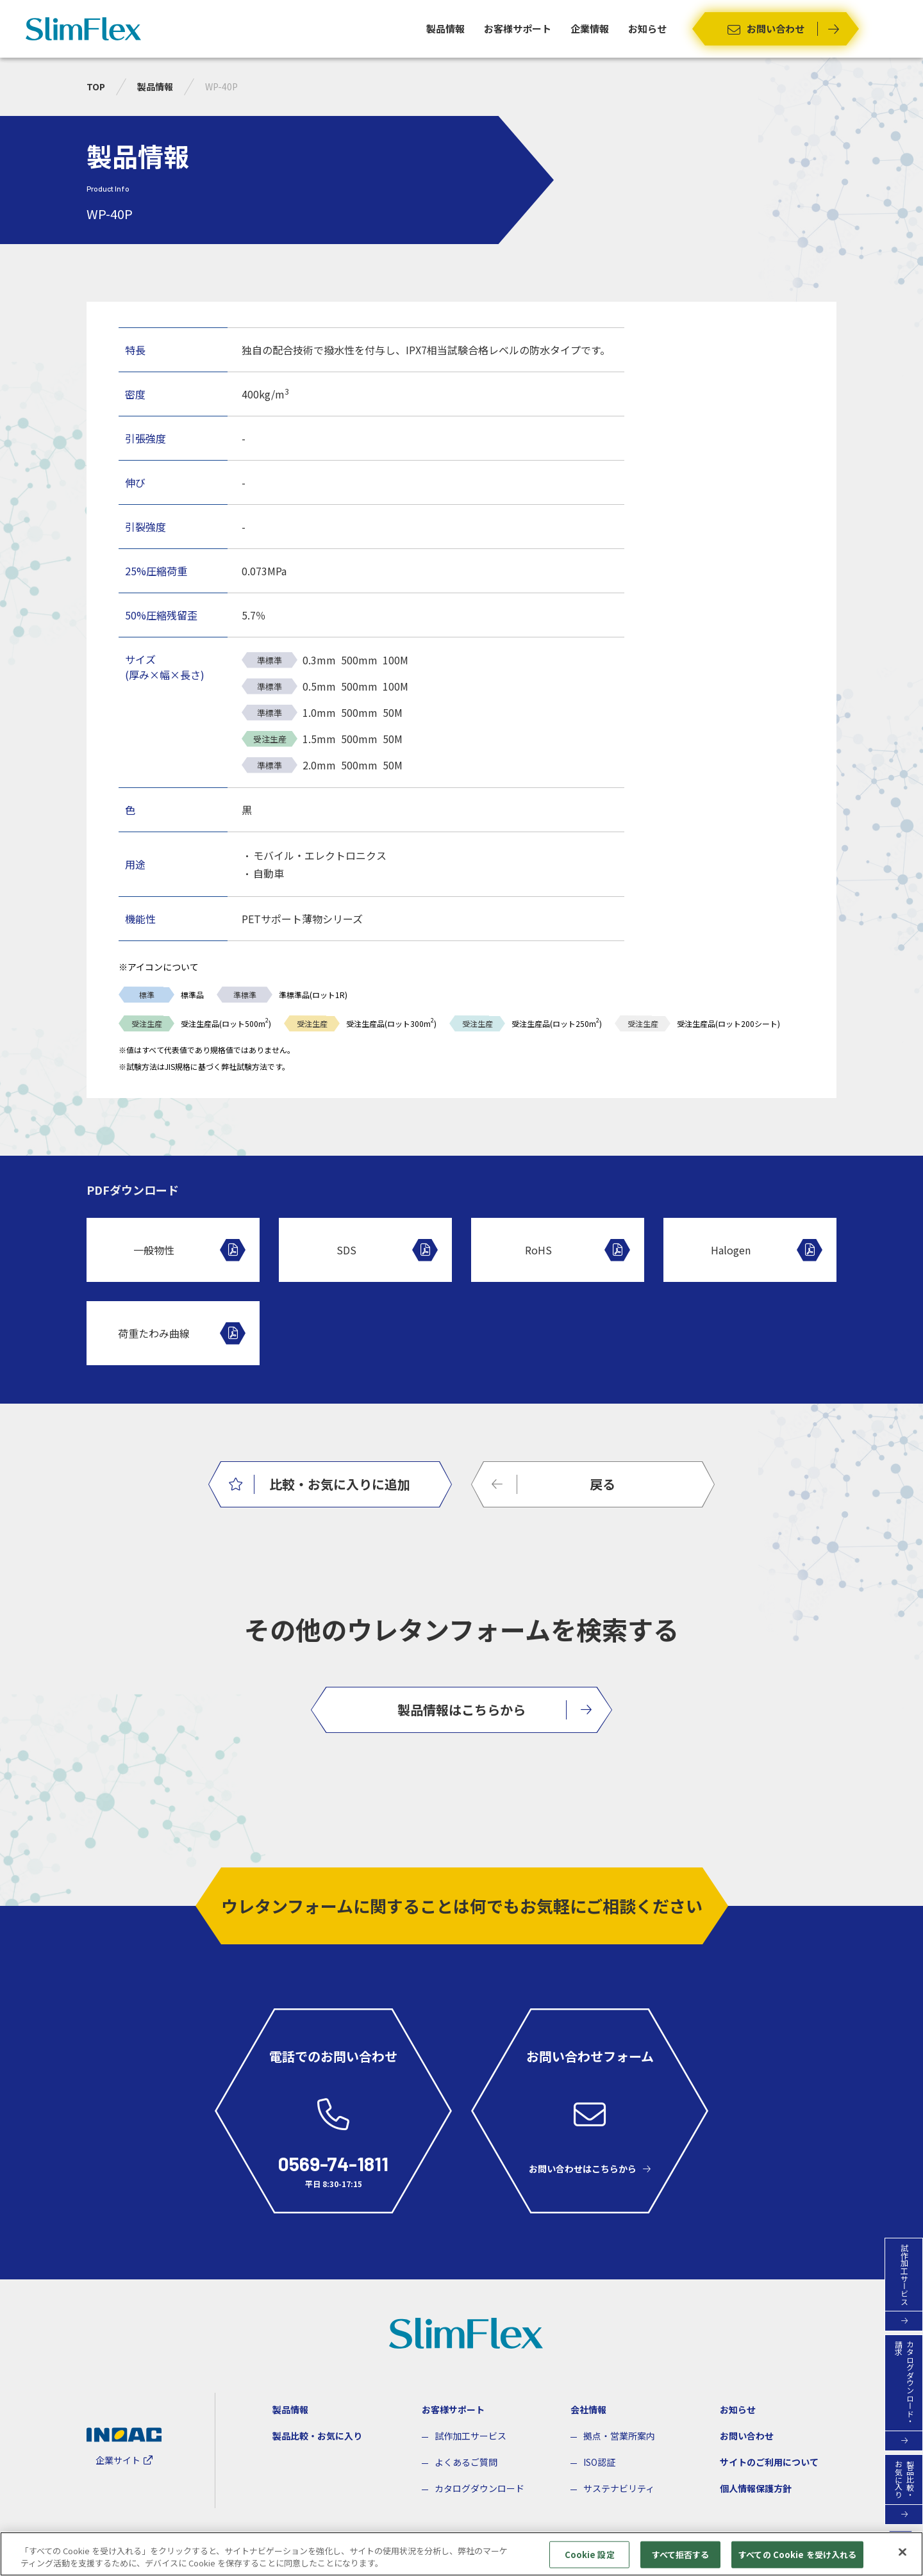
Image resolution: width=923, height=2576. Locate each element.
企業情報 (589, 28)
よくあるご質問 (466, 2462)
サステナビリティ (618, 2488)
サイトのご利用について (769, 2462)
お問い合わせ (747, 2435)
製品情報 (445, 28)
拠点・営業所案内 (619, 2435)
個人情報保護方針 (756, 2488)
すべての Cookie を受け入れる (797, 2554)
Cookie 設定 (590, 2554)
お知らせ (647, 28)
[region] (461, 2554)
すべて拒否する (681, 2554)
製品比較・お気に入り (317, 2435)
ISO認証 (599, 2462)
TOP (96, 86)
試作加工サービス (470, 2435)
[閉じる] (902, 2552)
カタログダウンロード (479, 2488)
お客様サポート (517, 28)
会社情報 (588, 2409)
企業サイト (118, 2460)
